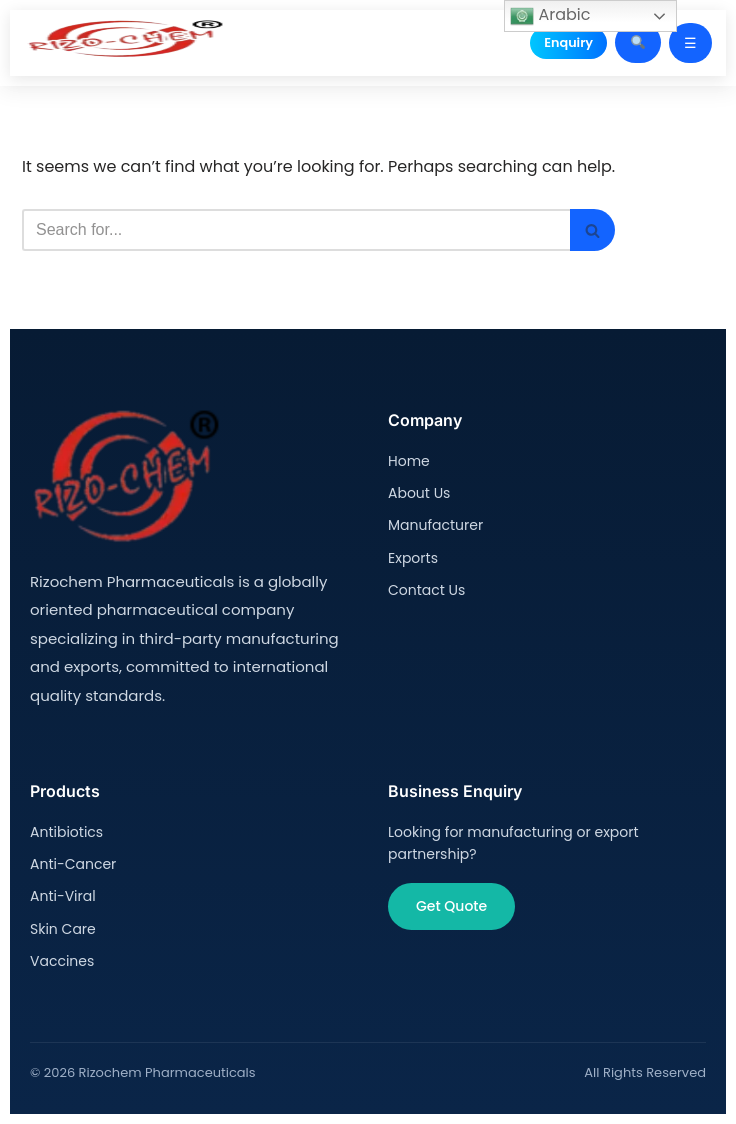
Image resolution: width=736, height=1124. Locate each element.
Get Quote (451, 906)
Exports (413, 558)
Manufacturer (435, 525)
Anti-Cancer (73, 864)
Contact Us (426, 590)
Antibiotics (66, 832)
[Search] (296, 230)
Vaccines (62, 961)
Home (409, 461)
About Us (419, 493)
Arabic (550, 15)
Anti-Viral (63, 896)
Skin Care (63, 929)
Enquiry (568, 42)
